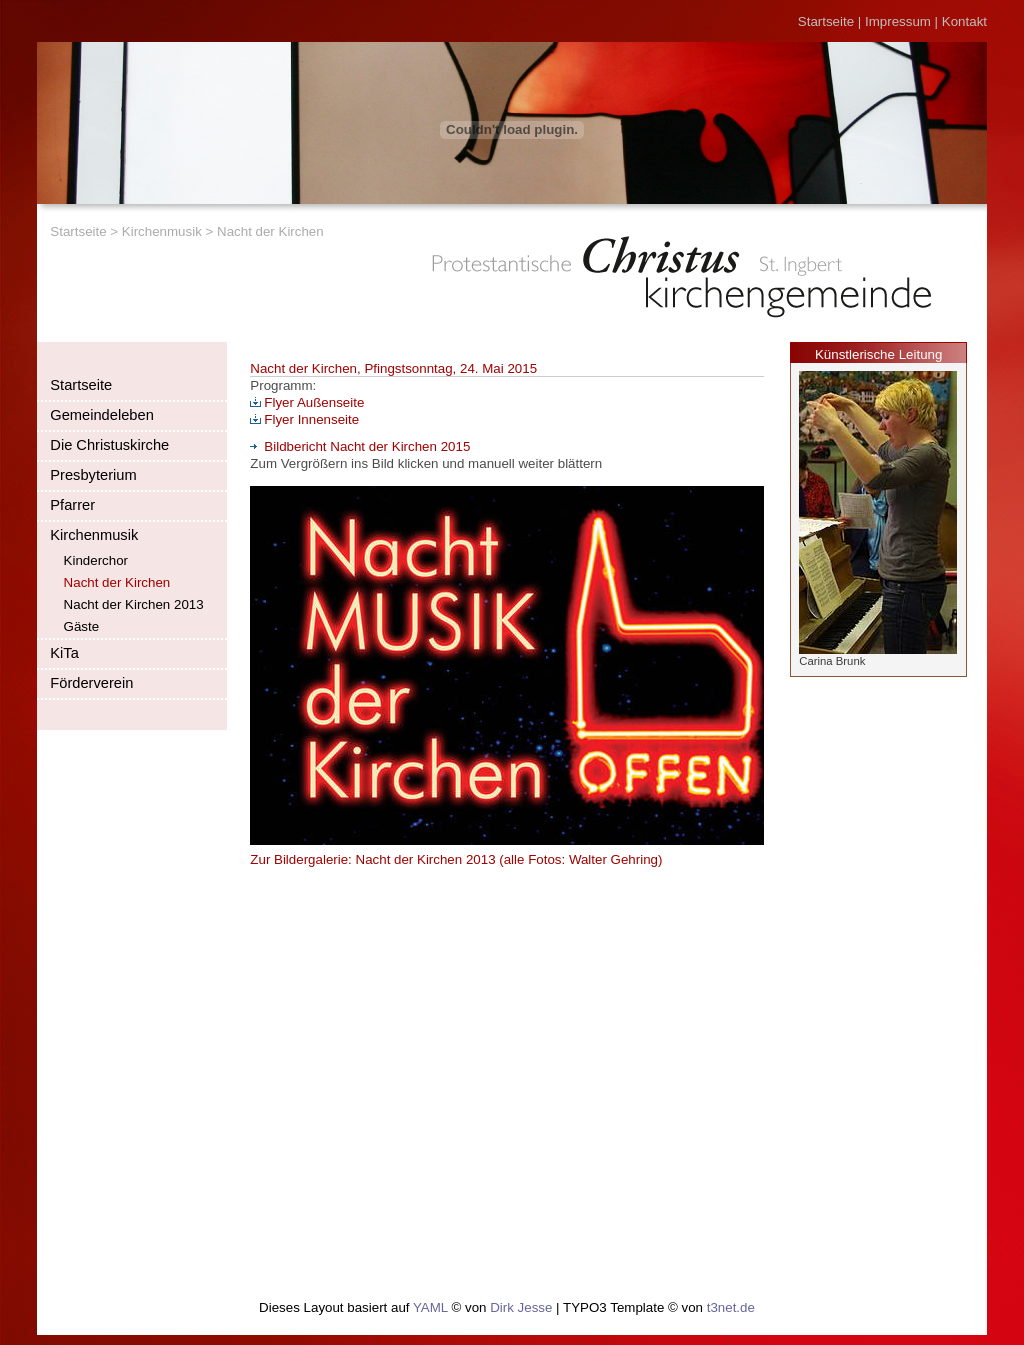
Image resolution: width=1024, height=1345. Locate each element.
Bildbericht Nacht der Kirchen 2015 (360, 446)
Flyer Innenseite (304, 419)
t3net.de (731, 1307)
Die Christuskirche (109, 445)
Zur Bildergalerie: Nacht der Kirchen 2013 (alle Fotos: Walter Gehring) (456, 859)
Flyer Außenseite (307, 402)
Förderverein (91, 683)
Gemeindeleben (101, 415)
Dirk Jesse (521, 1307)
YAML (430, 1307)
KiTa (64, 653)
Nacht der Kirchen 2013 (134, 604)
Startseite (826, 21)
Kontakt (964, 21)
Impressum (898, 21)
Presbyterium (93, 475)
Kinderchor (96, 560)
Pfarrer (72, 505)
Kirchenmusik (162, 231)
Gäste (82, 626)
